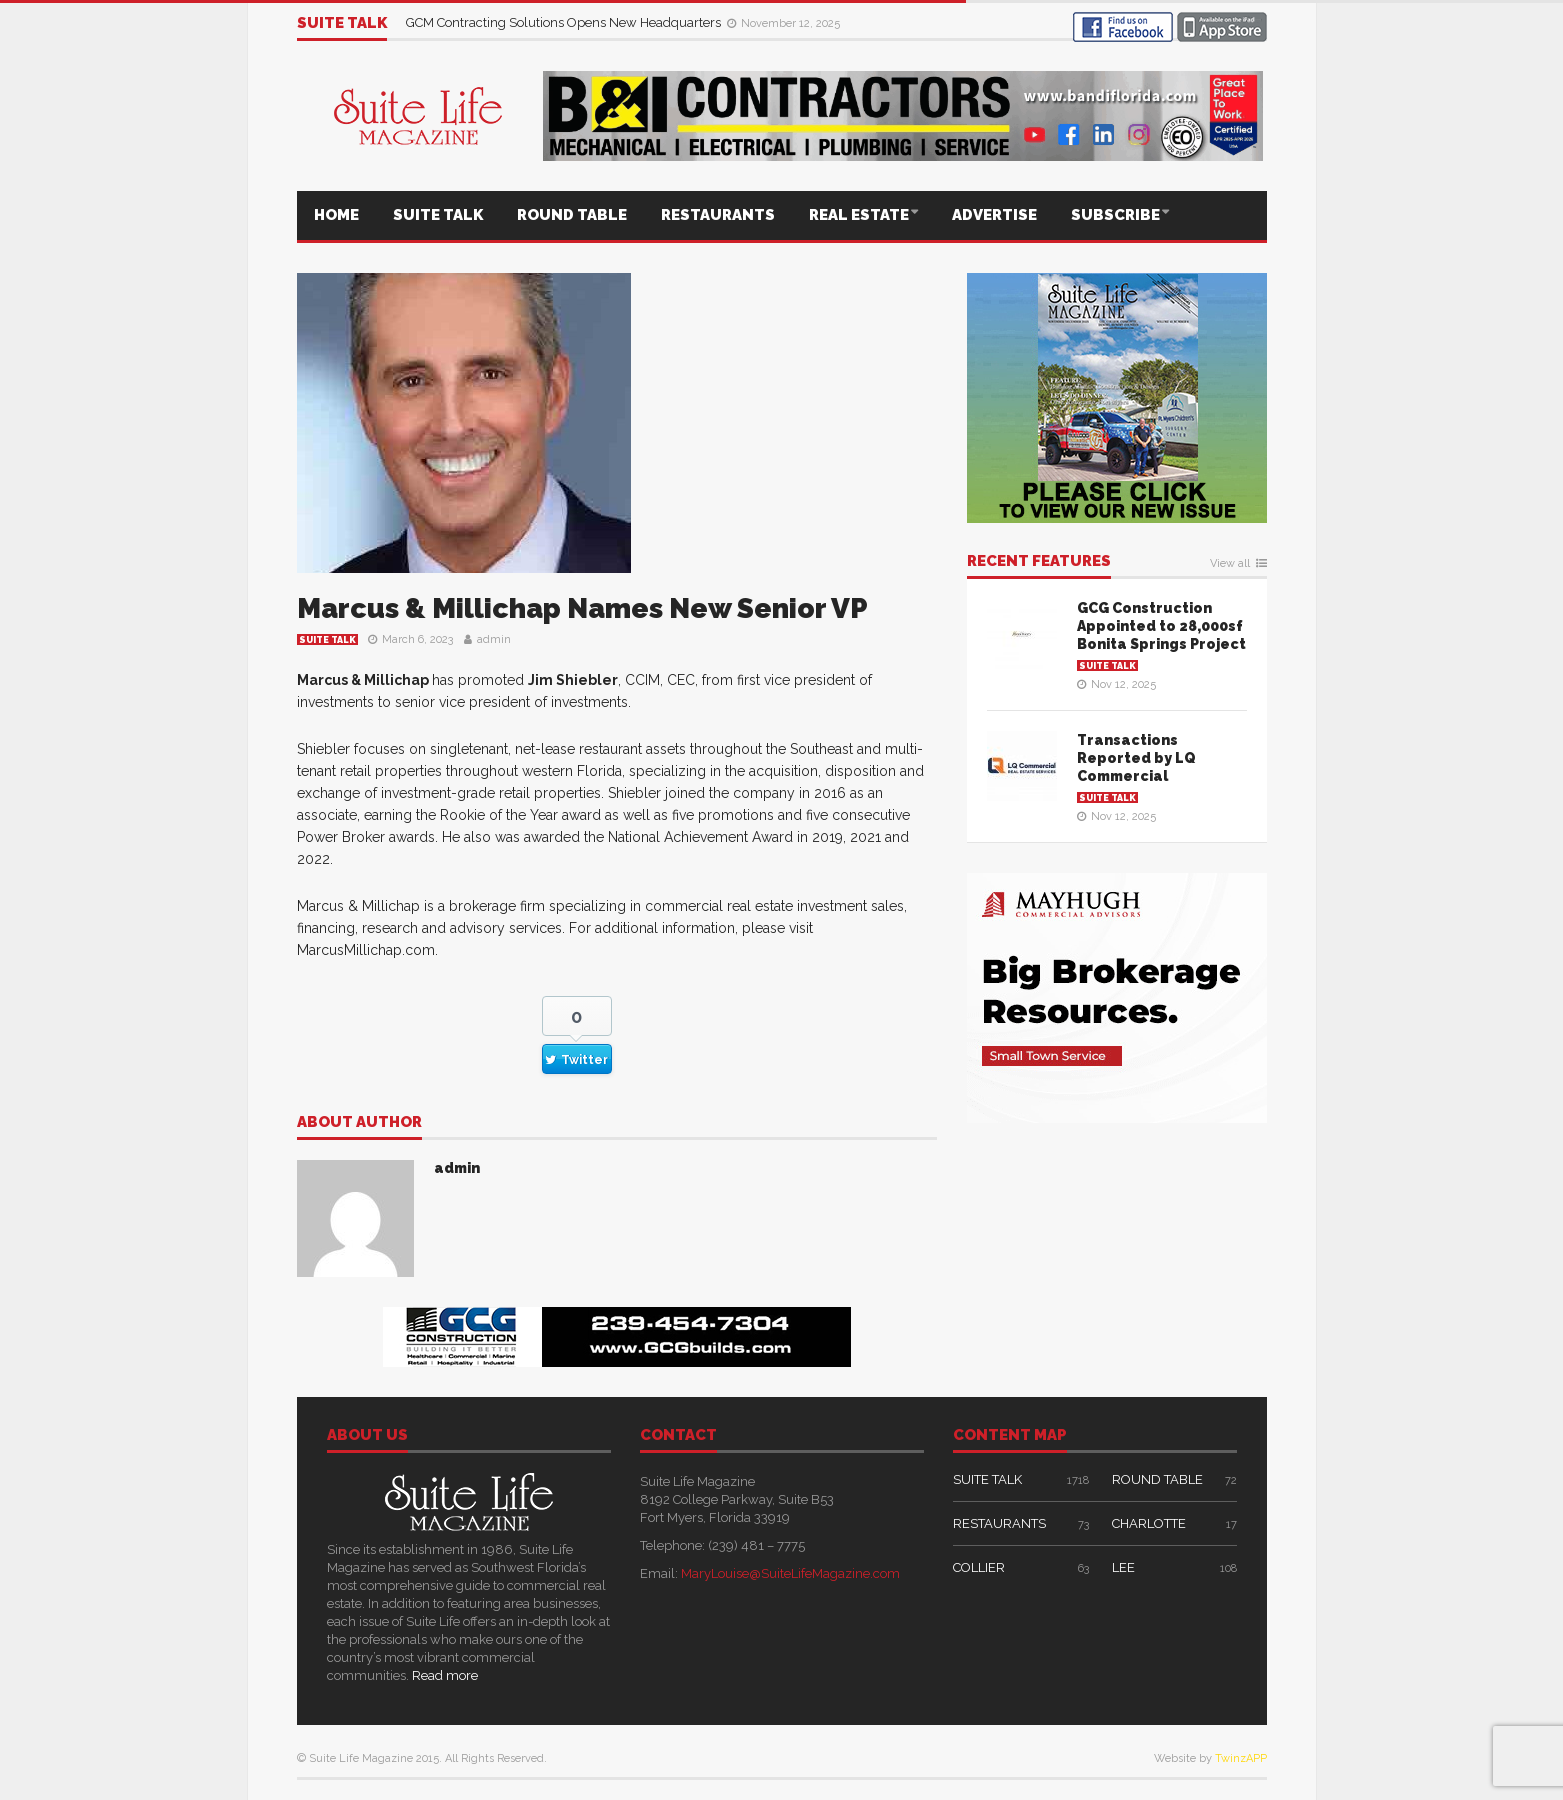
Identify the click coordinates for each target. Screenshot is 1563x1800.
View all (1230, 564)
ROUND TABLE (572, 215)
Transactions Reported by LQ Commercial (1136, 758)
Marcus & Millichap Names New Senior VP (582, 608)
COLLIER (979, 1567)
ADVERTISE (994, 215)
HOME (336, 215)
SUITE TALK (438, 215)
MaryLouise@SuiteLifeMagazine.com (790, 1573)
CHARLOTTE (1149, 1523)
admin (494, 639)
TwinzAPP (1241, 1758)
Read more (445, 1675)
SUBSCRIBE (1115, 215)
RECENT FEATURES (1039, 562)
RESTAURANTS (718, 215)
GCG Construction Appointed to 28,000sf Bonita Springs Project (1161, 626)
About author (359, 1123)
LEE (1123, 1567)
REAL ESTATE (859, 215)
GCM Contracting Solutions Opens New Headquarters (565, 22)
